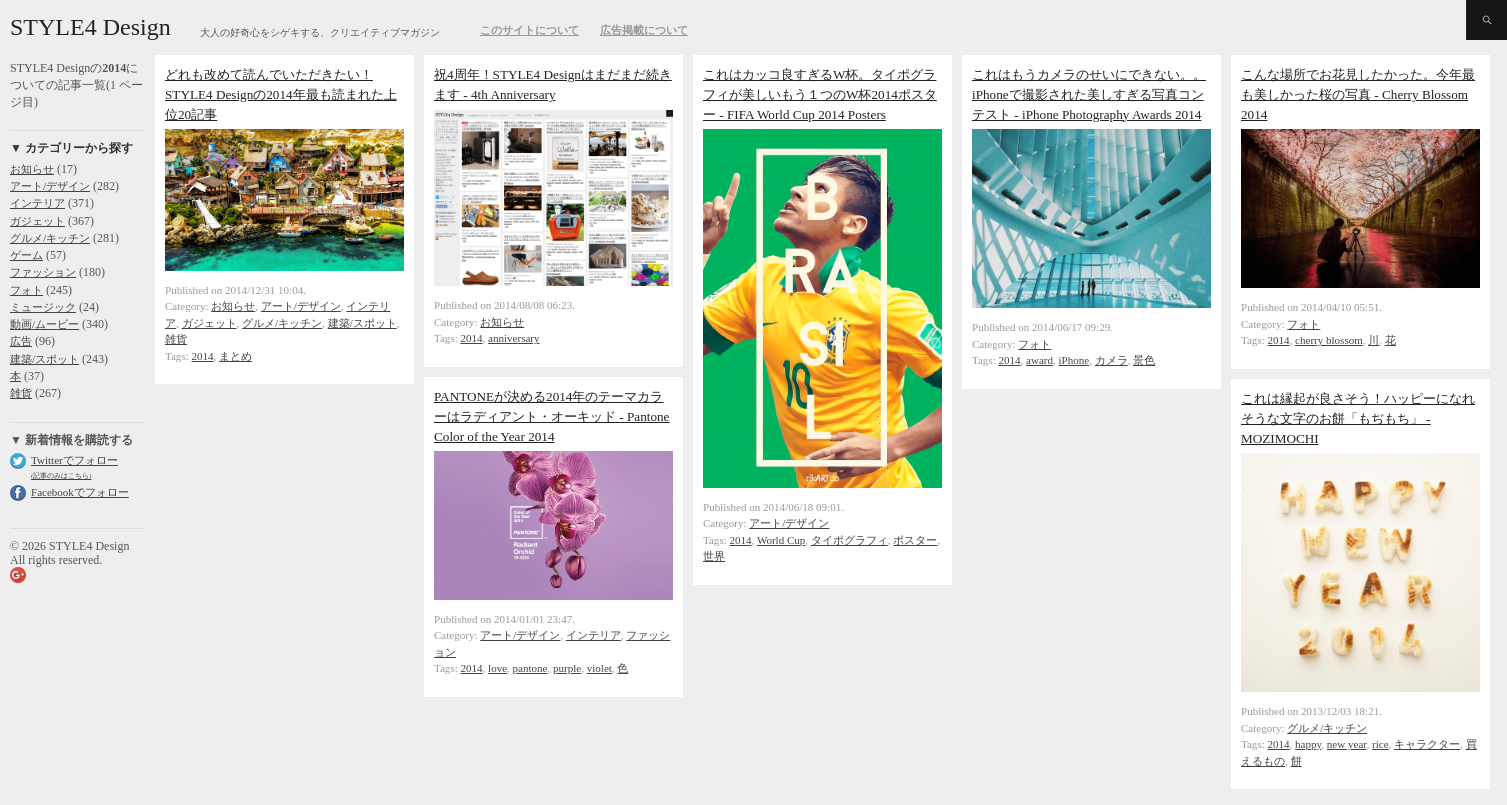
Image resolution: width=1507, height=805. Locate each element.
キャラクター (1427, 744)
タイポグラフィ (849, 540)
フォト (26, 290)
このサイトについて (529, 30)
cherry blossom (1329, 340)
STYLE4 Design (90, 27)
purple (567, 668)
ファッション (43, 272)
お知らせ (32, 169)
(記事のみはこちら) (61, 475)
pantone (530, 668)
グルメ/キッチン (50, 238)
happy (1308, 744)
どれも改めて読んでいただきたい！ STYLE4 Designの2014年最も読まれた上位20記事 (281, 94)
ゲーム (26, 255)
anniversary (513, 338)
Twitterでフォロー (74, 460)
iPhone (1074, 360)
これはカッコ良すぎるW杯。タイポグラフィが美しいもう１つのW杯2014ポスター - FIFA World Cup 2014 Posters (820, 94)
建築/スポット (44, 359)
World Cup (781, 540)
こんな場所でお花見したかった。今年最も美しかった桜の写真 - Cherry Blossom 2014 (1358, 94)
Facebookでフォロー (80, 492)
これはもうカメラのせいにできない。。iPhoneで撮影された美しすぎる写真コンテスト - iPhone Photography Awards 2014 (1089, 94)
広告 (21, 341)
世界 (714, 556)
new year (1347, 744)
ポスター (915, 540)
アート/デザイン (50, 186)
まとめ (235, 356)
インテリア (37, 203)
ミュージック (43, 307)
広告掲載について (644, 30)
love (497, 668)
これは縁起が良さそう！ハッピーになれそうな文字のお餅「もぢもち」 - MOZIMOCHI (1358, 418)
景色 (1144, 360)
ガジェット (37, 221)
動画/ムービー (44, 324)
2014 (203, 356)
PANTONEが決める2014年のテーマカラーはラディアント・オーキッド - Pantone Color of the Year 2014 (551, 416)
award (1039, 360)
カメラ (1111, 360)
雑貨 (21, 393)
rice (1380, 744)
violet (599, 668)
